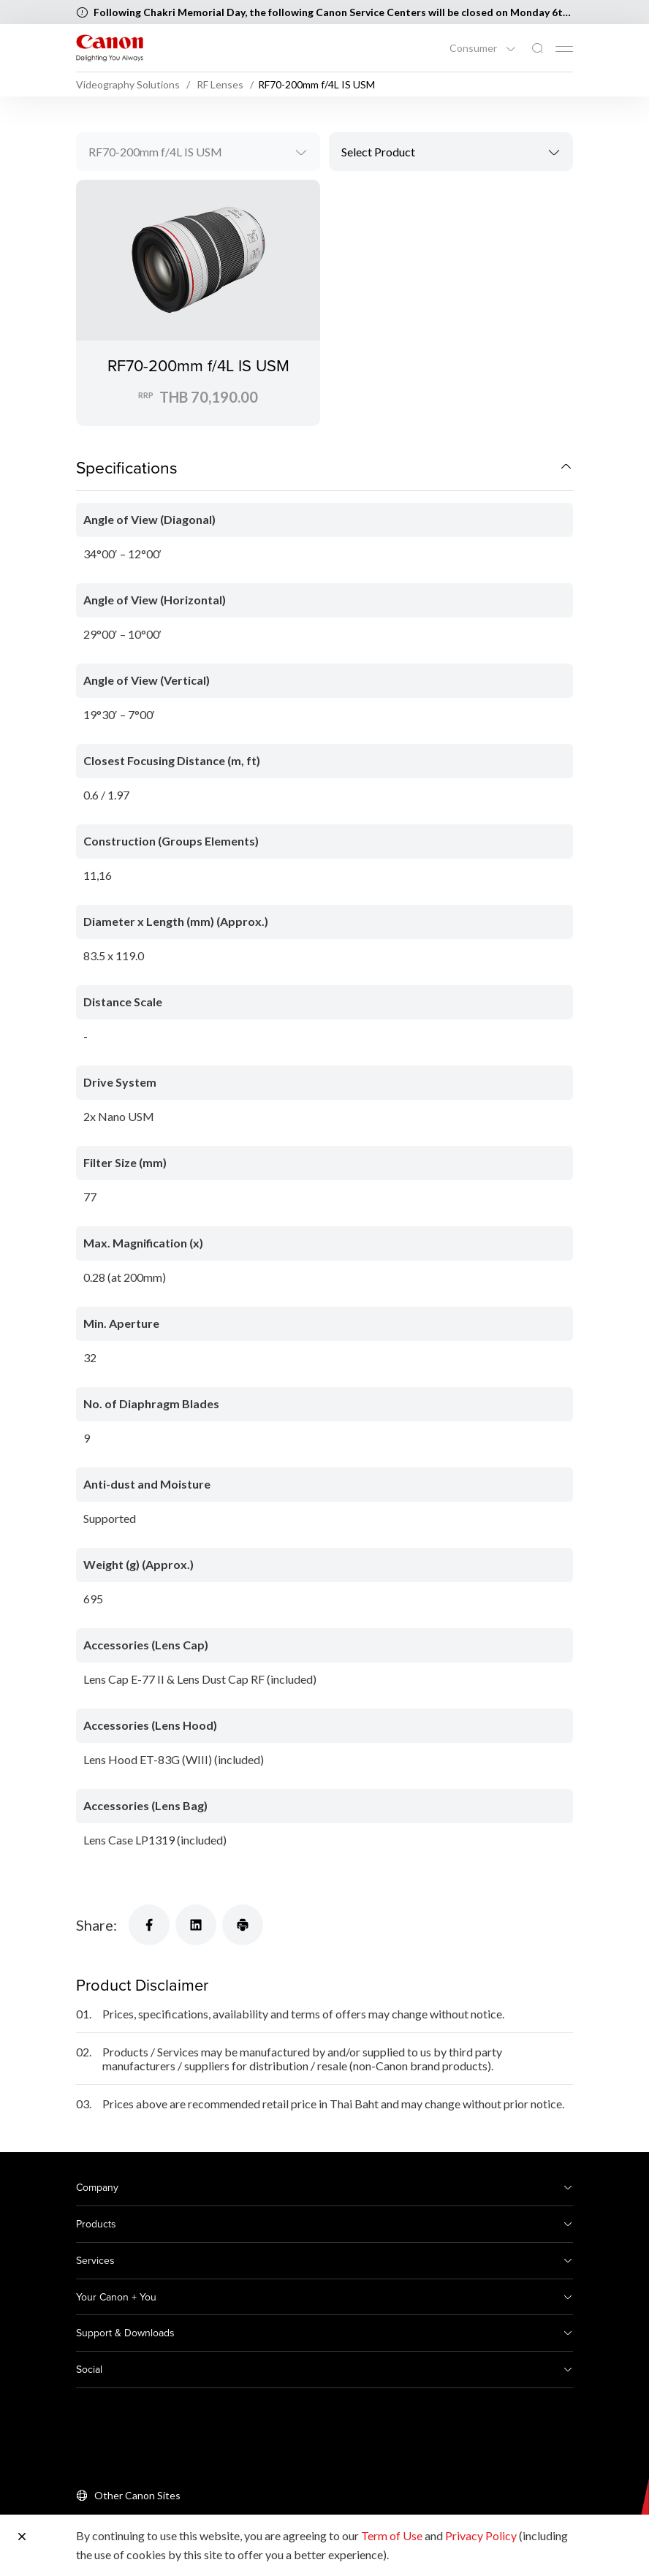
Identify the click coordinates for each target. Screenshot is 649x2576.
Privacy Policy (481, 2535)
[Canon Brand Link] (109, 47)
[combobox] (198, 151)
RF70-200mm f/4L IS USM (198, 365)
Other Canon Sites (137, 2495)
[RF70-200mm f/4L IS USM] (198, 303)
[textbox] (451, 151)
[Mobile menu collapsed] (564, 49)
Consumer (474, 48)
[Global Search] (537, 48)
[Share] (149, 1924)
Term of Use (391, 2535)
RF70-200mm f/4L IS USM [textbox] (155, 152)
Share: (96, 1925)
